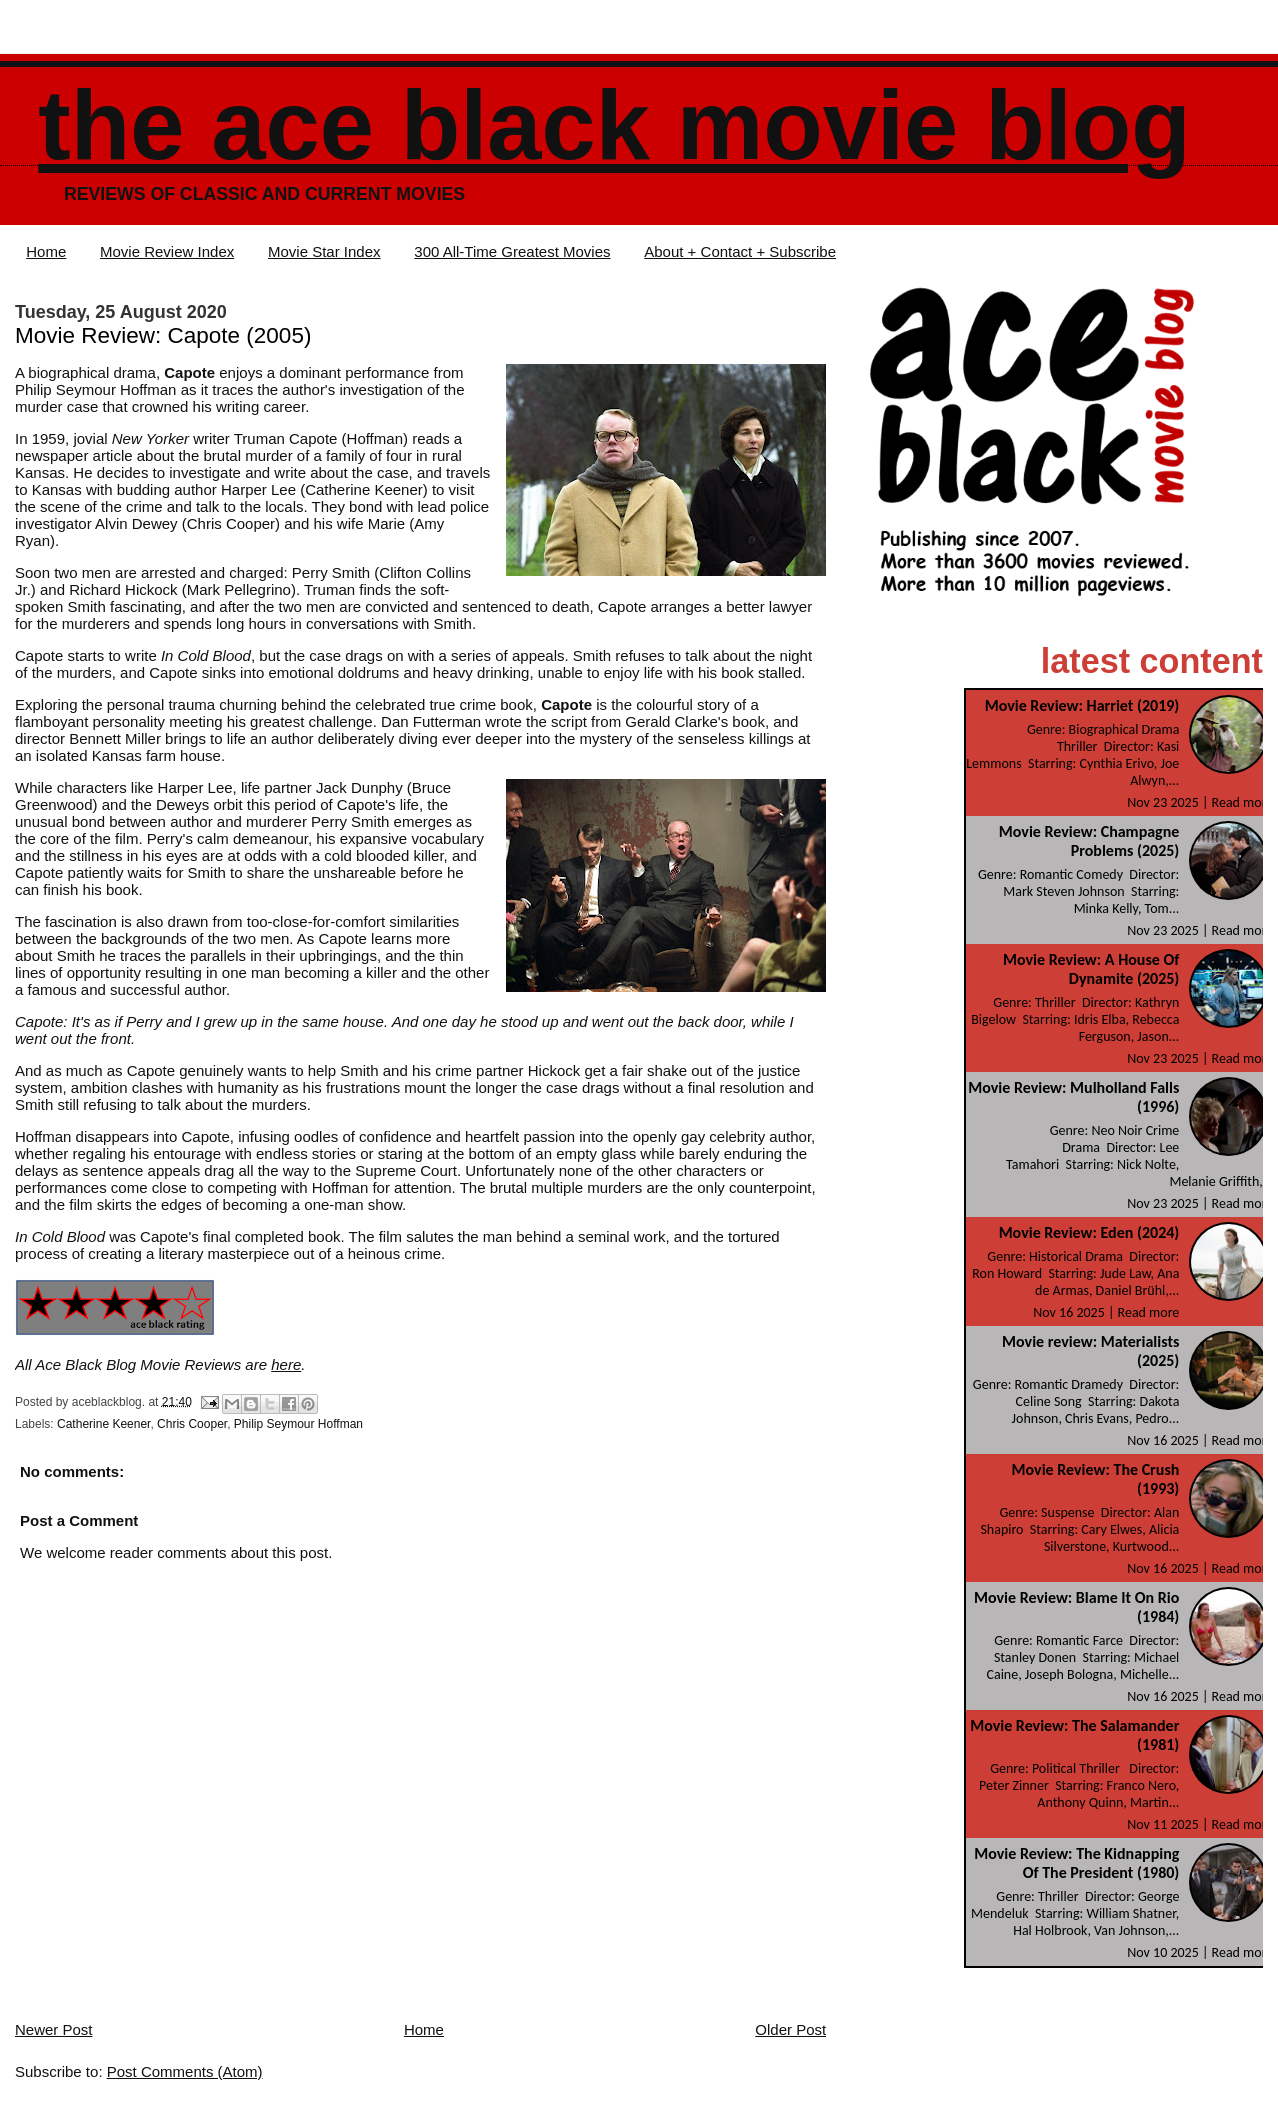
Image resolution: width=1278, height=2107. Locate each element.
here (286, 1364)
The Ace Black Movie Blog (614, 125)
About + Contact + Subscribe (740, 251)
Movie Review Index (167, 251)
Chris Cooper (192, 1424)
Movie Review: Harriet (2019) (1082, 705)
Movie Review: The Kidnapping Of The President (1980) (1076, 1863)
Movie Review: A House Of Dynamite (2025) (1091, 969)
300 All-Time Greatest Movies (512, 251)
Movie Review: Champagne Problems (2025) (1089, 841)
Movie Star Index (324, 251)
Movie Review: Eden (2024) (1089, 1232)
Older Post (790, 2029)
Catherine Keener (103, 1424)
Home (46, 251)
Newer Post (54, 2029)
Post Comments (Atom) (185, 2071)
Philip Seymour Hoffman (298, 1424)
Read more (1243, 802)
